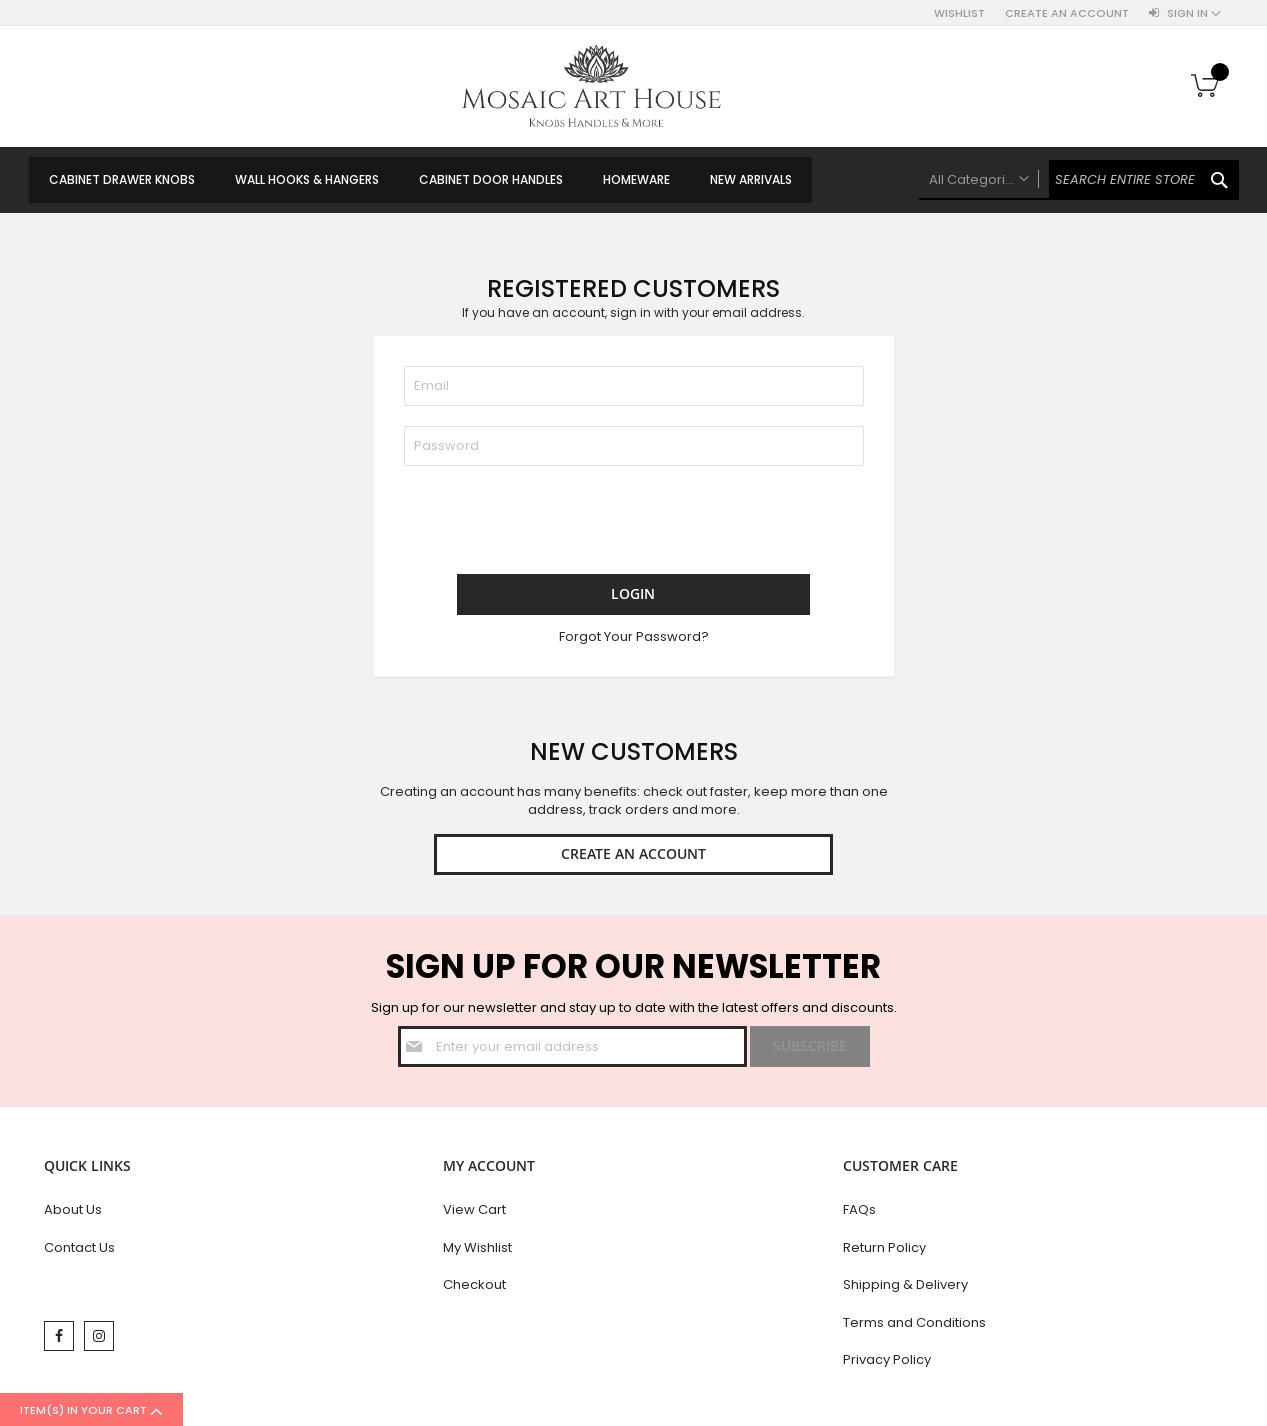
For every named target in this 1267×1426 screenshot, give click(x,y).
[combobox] (1079, 180)
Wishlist (959, 13)
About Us (73, 1213)
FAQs (859, 1213)
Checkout (474, 1288)
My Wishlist (477, 1251)
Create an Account (1067, 13)
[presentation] (556, 525)
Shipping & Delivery (905, 1288)
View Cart (474, 1213)
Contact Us (79, 1251)
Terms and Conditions (914, 1326)
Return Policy (884, 1251)
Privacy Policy (887, 1363)
